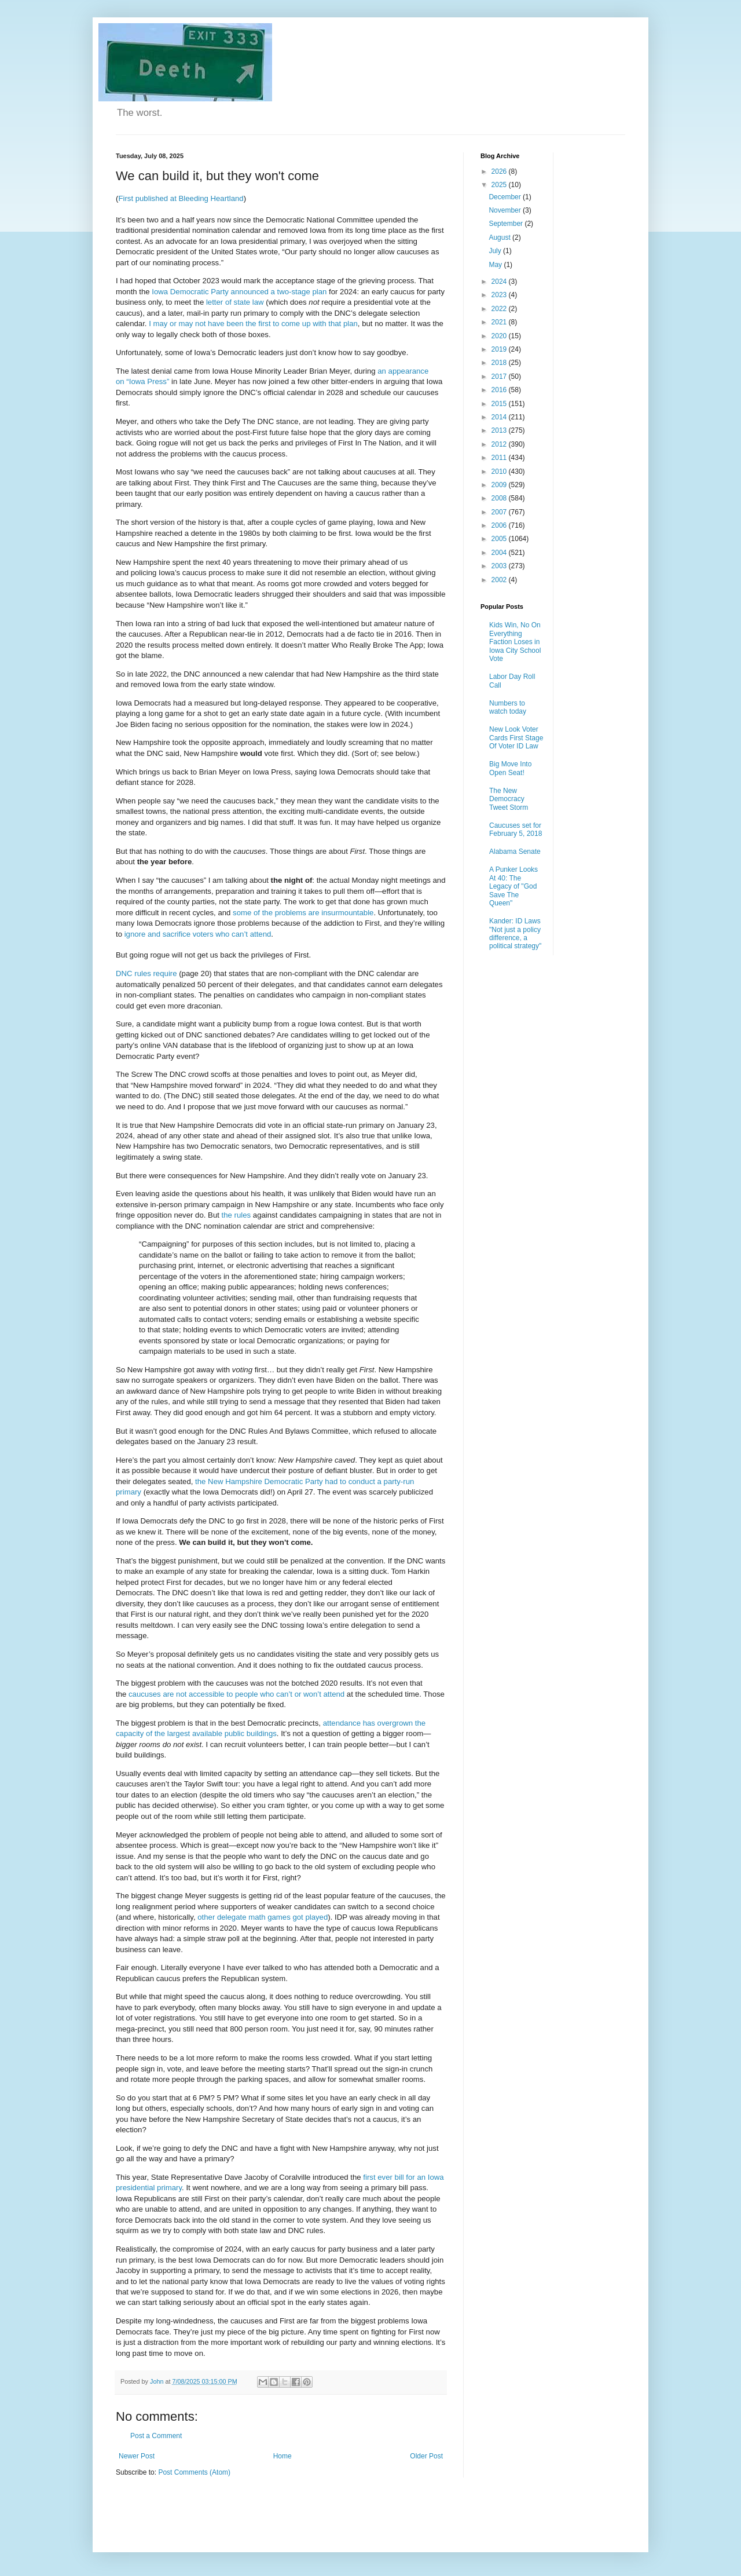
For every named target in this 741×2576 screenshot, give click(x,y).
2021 (500, 322)
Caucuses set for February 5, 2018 (515, 829)
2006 (500, 525)
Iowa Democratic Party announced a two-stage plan (239, 291)
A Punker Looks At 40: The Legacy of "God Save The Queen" (513, 886)
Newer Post (137, 2456)
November (506, 210)
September (506, 224)
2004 (500, 553)
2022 (500, 309)
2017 (500, 376)
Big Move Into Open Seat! (510, 768)
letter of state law (235, 302)
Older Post (426, 2456)
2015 (500, 404)
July (496, 251)
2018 (500, 363)
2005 (500, 539)
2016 (500, 390)
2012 (500, 444)
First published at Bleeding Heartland (180, 198)
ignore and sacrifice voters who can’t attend (198, 934)
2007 (500, 512)
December (506, 197)
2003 (500, 566)
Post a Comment (156, 2436)
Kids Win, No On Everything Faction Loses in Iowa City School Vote (515, 642)
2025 (500, 185)
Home (282, 2456)
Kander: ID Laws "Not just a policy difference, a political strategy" (515, 933)
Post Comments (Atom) (194, 2472)
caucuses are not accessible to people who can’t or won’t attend (236, 1694)
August (500, 237)
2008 (500, 498)
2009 (500, 485)
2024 (500, 281)
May (496, 265)
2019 (500, 349)
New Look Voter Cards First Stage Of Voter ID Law (516, 737)
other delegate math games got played (262, 1917)
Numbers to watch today (507, 707)
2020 (500, 336)
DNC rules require (146, 973)
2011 (500, 458)
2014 (500, 417)
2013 (500, 430)
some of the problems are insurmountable (303, 912)
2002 (500, 580)
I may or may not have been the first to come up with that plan (253, 323)
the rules (236, 1215)
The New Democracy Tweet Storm (508, 799)
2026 (500, 171)
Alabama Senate (515, 851)
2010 (500, 471)
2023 (500, 295)
